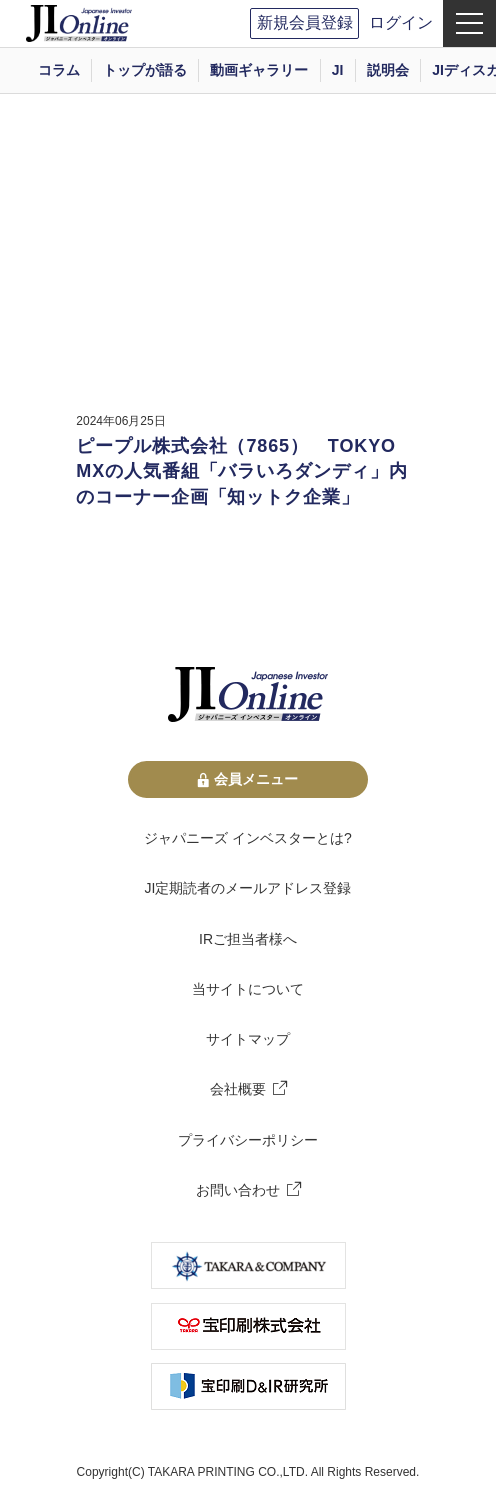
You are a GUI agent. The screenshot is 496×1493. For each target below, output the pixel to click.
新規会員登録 (305, 22)
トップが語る (145, 70)
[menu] (469, 23)
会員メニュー (248, 779)
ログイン (401, 22)
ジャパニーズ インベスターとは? (248, 838)
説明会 (388, 70)
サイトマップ (248, 1039)
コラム (59, 70)
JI (338, 70)
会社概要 (238, 1089)
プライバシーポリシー (248, 1140)
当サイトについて (248, 989)
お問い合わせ (238, 1190)
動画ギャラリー (259, 70)
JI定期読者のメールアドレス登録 (248, 888)
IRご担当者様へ (248, 939)
